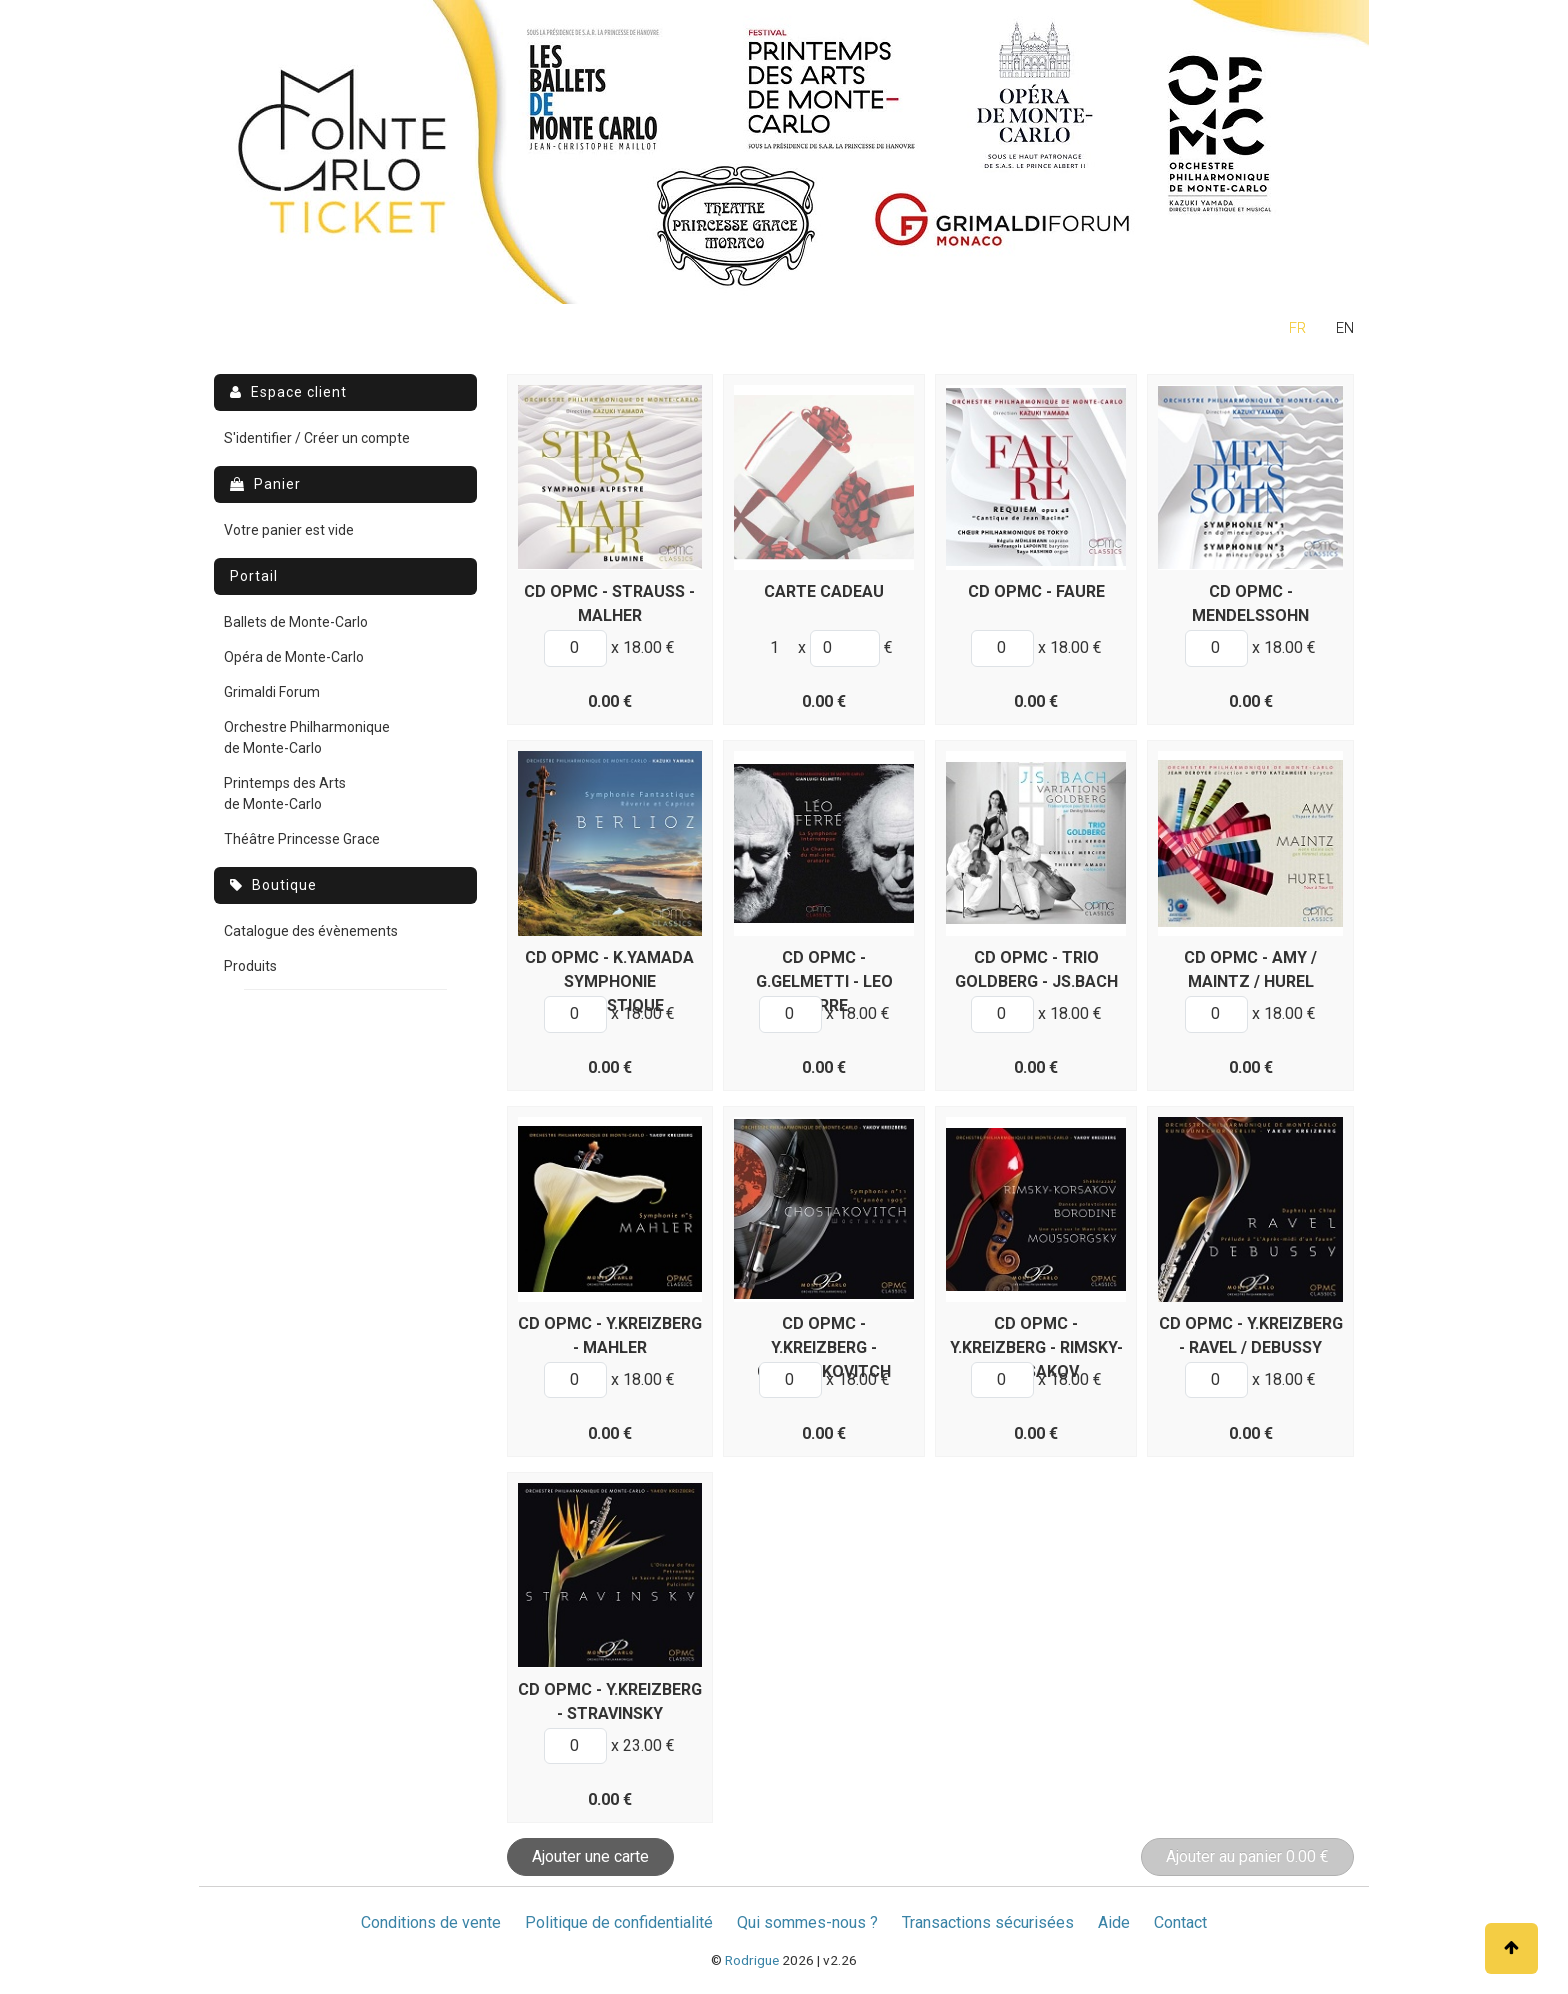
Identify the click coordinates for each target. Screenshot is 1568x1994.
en (1345, 328)
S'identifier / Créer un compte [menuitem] (317, 438)
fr (1297, 328)
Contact (1180, 1922)
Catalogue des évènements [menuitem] (311, 931)
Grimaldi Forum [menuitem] (272, 692)
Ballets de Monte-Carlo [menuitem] (296, 622)
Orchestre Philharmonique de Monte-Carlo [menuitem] (307, 737)
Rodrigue (752, 1960)
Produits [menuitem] (250, 966)
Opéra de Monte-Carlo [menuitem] (294, 657)
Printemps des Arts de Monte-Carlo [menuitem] (285, 793)
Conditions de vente (431, 1922)
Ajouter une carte (590, 1856)
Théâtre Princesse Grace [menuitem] (302, 839)
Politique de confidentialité (619, 1922)
